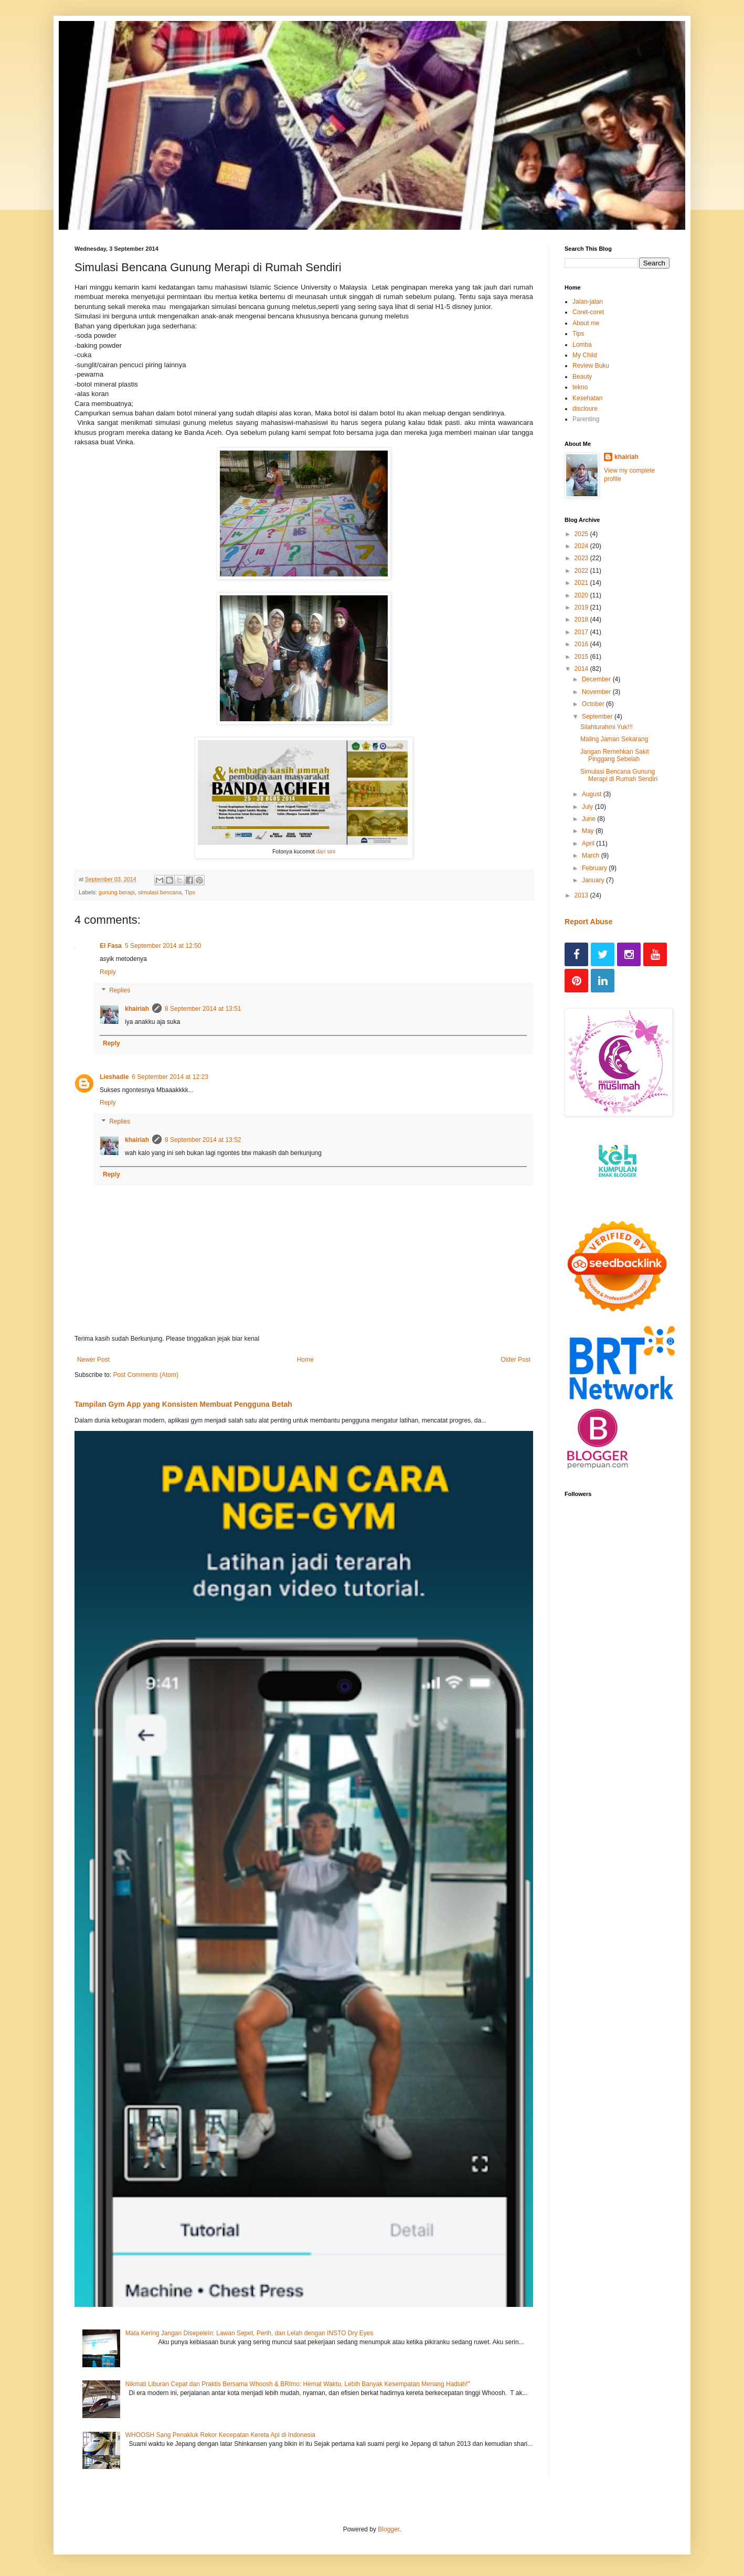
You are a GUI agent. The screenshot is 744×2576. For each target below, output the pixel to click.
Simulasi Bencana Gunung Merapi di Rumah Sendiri (618, 775)
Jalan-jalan (587, 301)
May (589, 831)
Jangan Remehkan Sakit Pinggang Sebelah (614, 755)
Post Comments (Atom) (145, 1374)
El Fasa (111, 945)
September (598, 716)
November (597, 692)
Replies (119, 991)
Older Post (515, 1359)
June (589, 818)
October (594, 704)
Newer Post (93, 1359)
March (591, 855)
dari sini (325, 851)
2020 (582, 595)
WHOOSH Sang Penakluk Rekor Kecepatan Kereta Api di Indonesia (220, 2435)
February (595, 868)
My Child (584, 355)
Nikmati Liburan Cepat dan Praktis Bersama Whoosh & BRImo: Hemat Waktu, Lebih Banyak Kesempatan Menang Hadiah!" (297, 2384)
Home (305, 1359)
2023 (582, 558)
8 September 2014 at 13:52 (203, 1139)
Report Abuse (588, 921)
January (594, 880)
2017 (582, 632)
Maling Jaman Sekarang (614, 739)
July (588, 806)
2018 (582, 619)
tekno (580, 387)
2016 (582, 644)
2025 (582, 534)
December (597, 679)
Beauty (582, 376)
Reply (108, 972)
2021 (582, 582)
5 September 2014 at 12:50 (163, 945)
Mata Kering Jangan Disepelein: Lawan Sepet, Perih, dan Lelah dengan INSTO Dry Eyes (249, 2333)
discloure (585, 408)
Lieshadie (114, 1077)
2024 (582, 546)
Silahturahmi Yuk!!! (606, 727)
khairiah (137, 1008)
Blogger (388, 2529)
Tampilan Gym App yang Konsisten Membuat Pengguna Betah (183, 1404)
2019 (582, 607)
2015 (582, 656)
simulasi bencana (160, 892)
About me (585, 323)
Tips (190, 892)
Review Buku (590, 365)
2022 (582, 570)
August (592, 794)
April (589, 843)
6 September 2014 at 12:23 (170, 1077)
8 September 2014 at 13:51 (203, 1008)
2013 (582, 895)
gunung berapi (117, 892)
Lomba (582, 344)
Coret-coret (588, 312)
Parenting (585, 419)
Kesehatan (587, 398)
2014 (582, 668)
